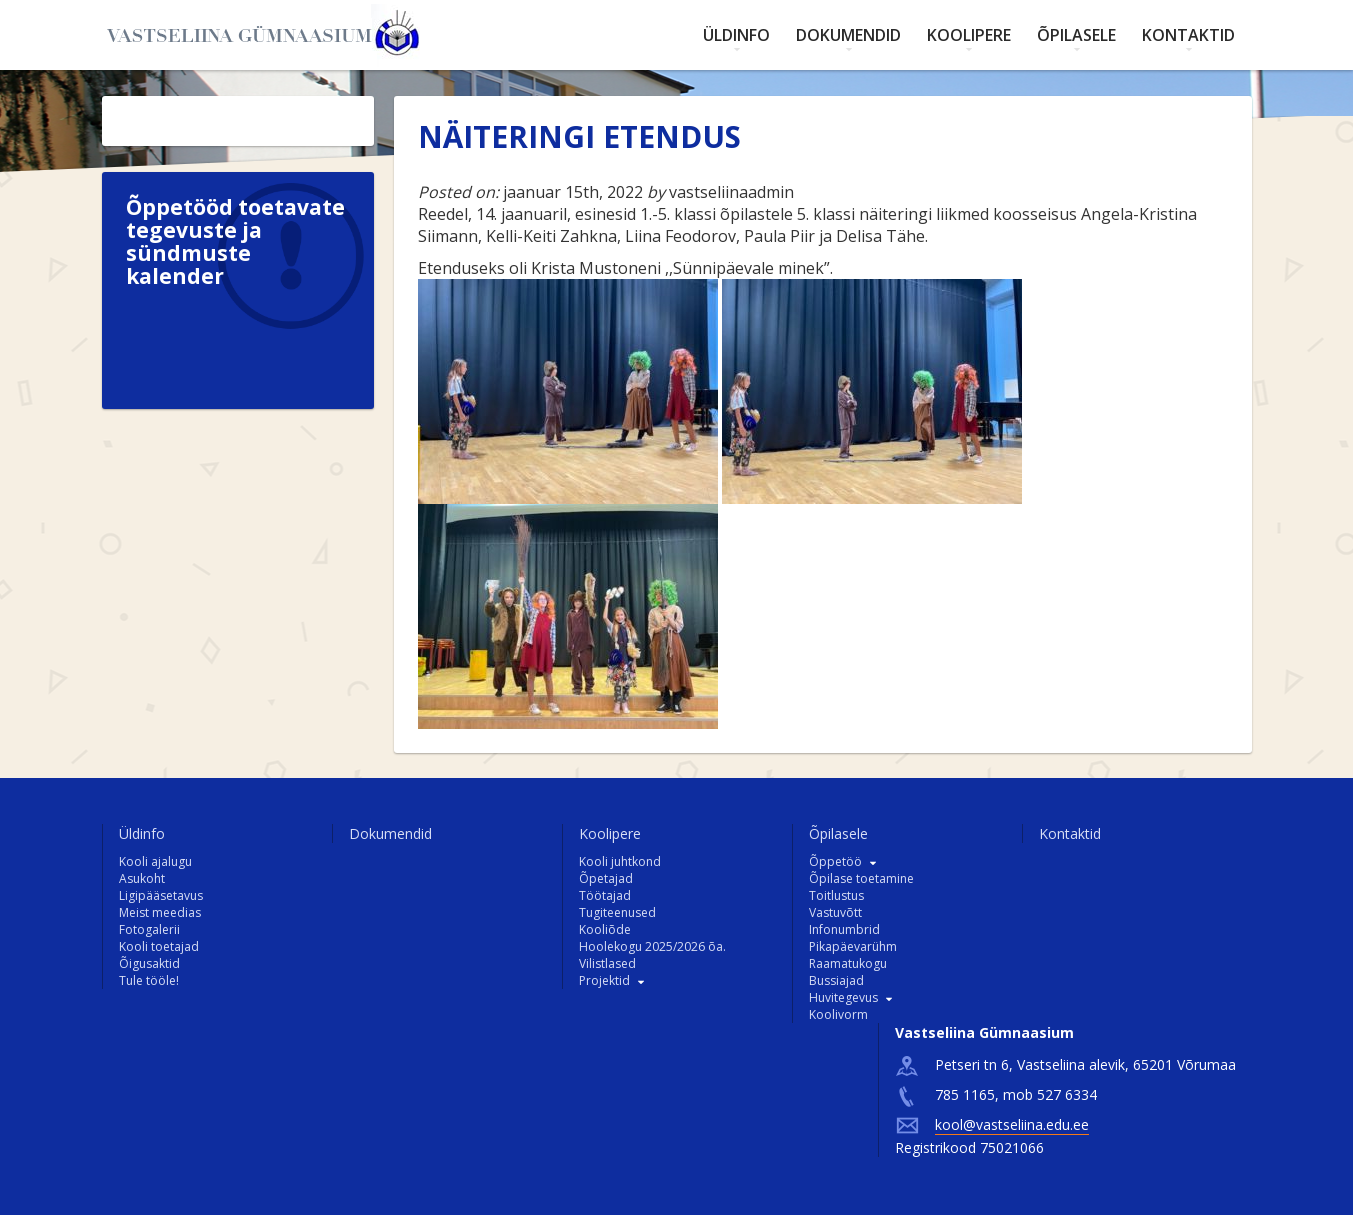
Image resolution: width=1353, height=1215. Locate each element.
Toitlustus (836, 895)
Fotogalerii (149, 929)
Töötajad (605, 895)
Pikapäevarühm (853, 946)
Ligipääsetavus (161, 895)
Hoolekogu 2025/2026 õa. (652, 946)
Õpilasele (1076, 35)
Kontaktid (1188, 35)
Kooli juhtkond (620, 861)
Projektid (604, 980)
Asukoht (142, 878)
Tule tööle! (149, 980)
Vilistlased (607, 963)
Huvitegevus (843, 997)
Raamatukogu (848, 963)
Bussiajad (836, 980)
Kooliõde (605, 929)
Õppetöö (835, 861)
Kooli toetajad (159, 946)
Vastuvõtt (835, 912)
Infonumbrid (844, 929)
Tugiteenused (617, 912)
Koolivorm (838, 1014)
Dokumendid (848, 35)
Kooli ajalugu (155, 861)
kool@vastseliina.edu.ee (1012, 1124)
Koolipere (969, 35)
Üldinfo (736, 35)
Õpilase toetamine (861, 878)
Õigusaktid (149, 963)
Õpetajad (606, 878)
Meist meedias (160, 912)
